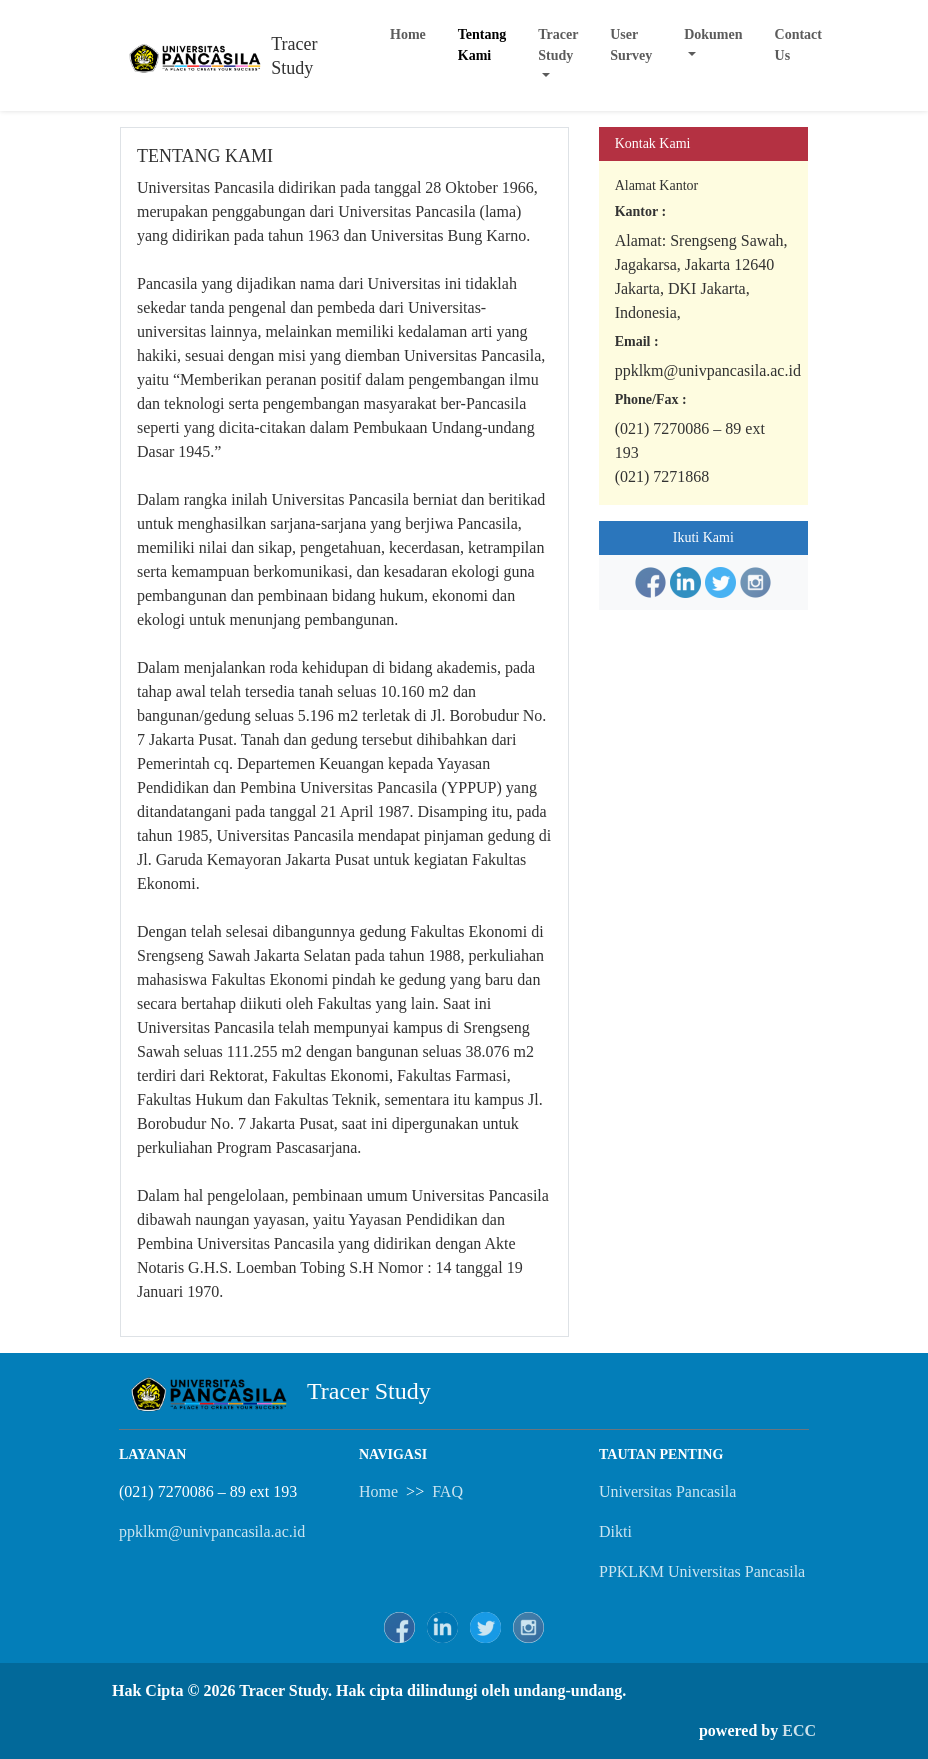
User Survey (631, 45)
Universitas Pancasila (667, 1491)
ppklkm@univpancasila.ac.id (212, 1531)
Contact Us (798, 45)
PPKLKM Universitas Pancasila (702, 1571)
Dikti (615, 1531)
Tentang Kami (482, 45)
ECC (799, 1730)
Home (408, 34)
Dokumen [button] (713, 34)
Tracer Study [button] (558, 45)
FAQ (447, 1491)
